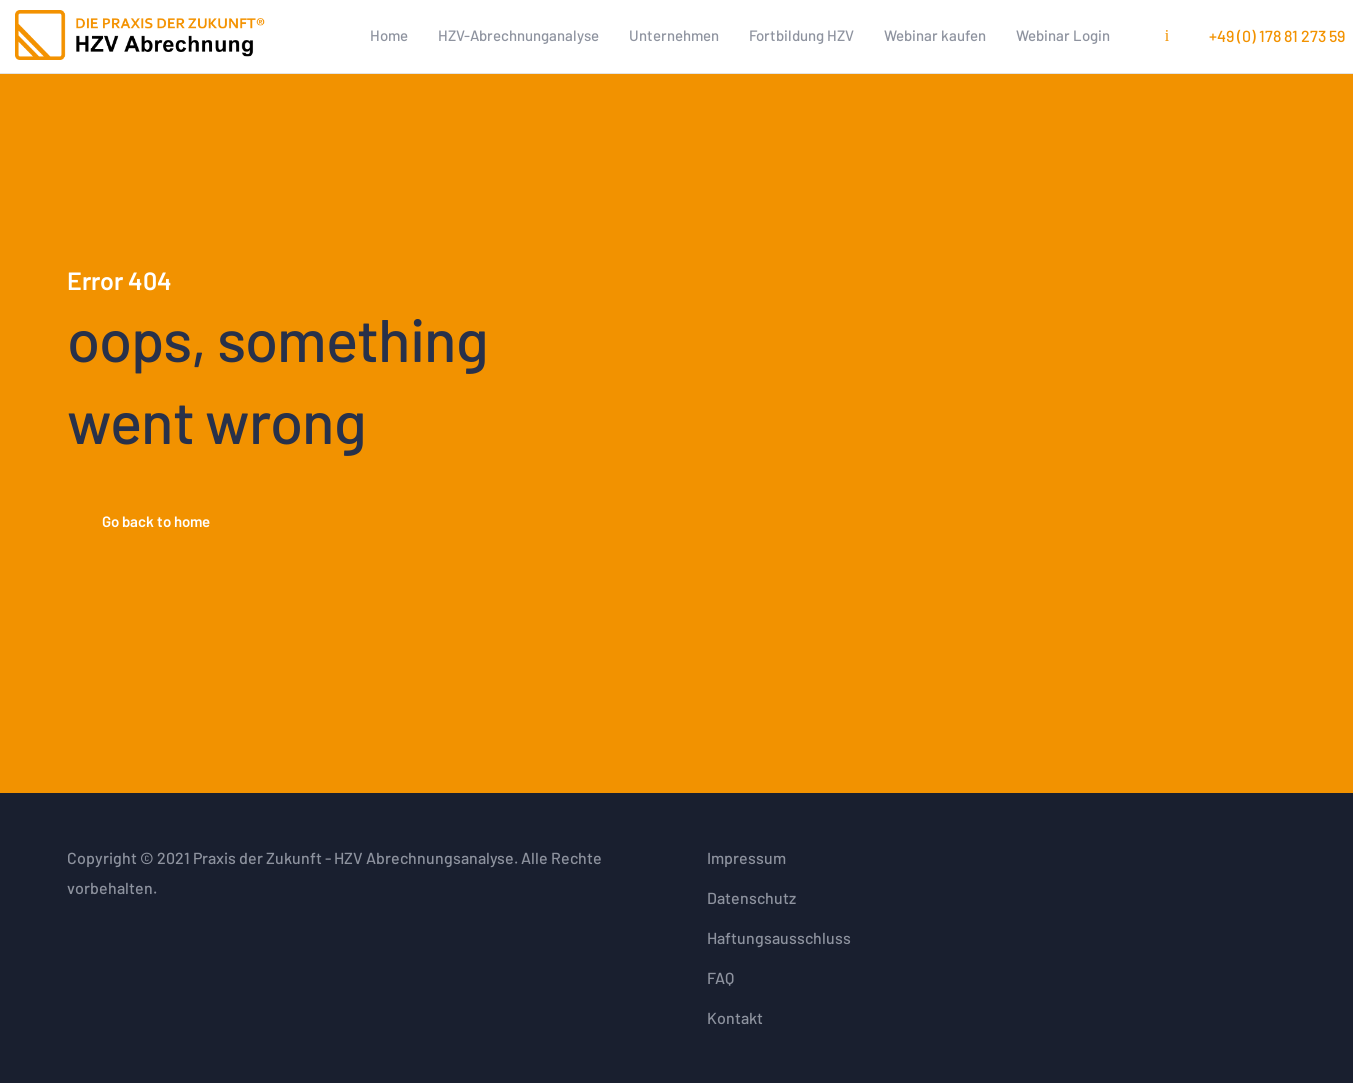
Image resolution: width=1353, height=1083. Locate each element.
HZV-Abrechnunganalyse (518, 35)
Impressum (746, 857)
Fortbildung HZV (801, 35)
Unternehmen (674, 35)
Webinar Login (1063, 35)
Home (389, 35)
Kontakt (735, 1017)
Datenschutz (751, 897)
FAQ (720, 977)
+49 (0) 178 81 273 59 (1277, 35)
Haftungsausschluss (779, 937)
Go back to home (156, 521)
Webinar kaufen (935, 35)
